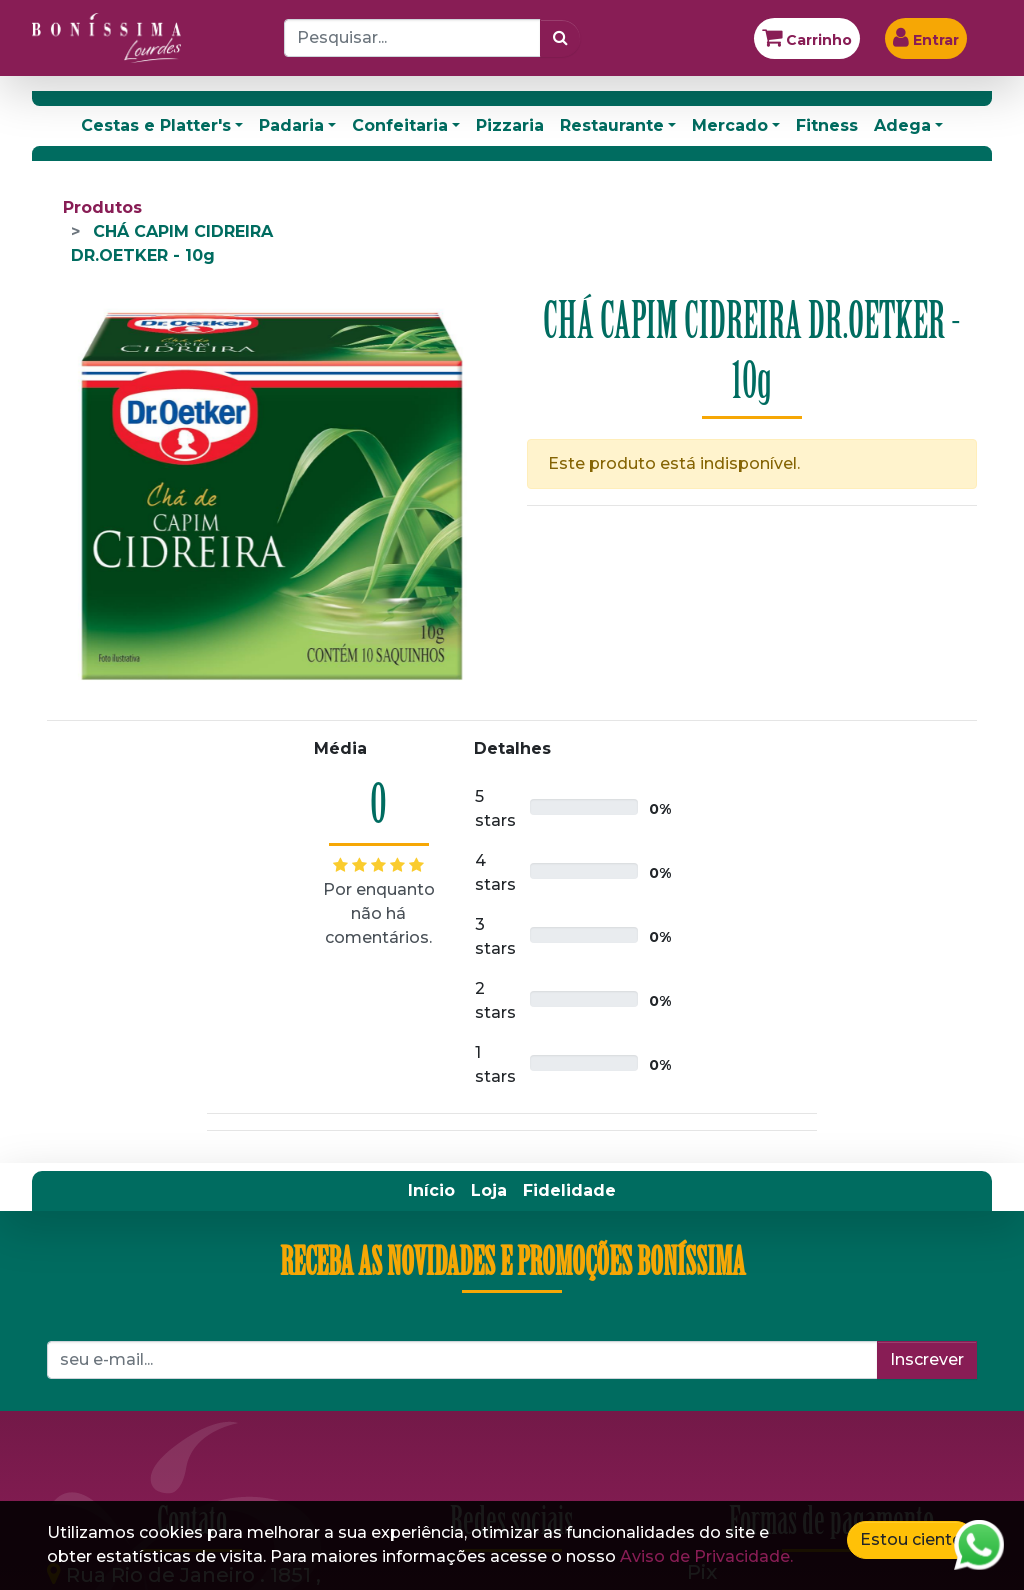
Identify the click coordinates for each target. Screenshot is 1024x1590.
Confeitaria (400, 125)
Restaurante (612, 125)
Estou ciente (911, 1539)
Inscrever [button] (927, 1359)
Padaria (291, 125)
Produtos (102, 207)
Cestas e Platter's (156, 125)
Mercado (730, 125)
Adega (902, 125)
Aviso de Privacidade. (706, 1556)
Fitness (827, 125)
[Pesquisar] (560, 38)
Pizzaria (510, 125)
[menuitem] (431, 1191)
